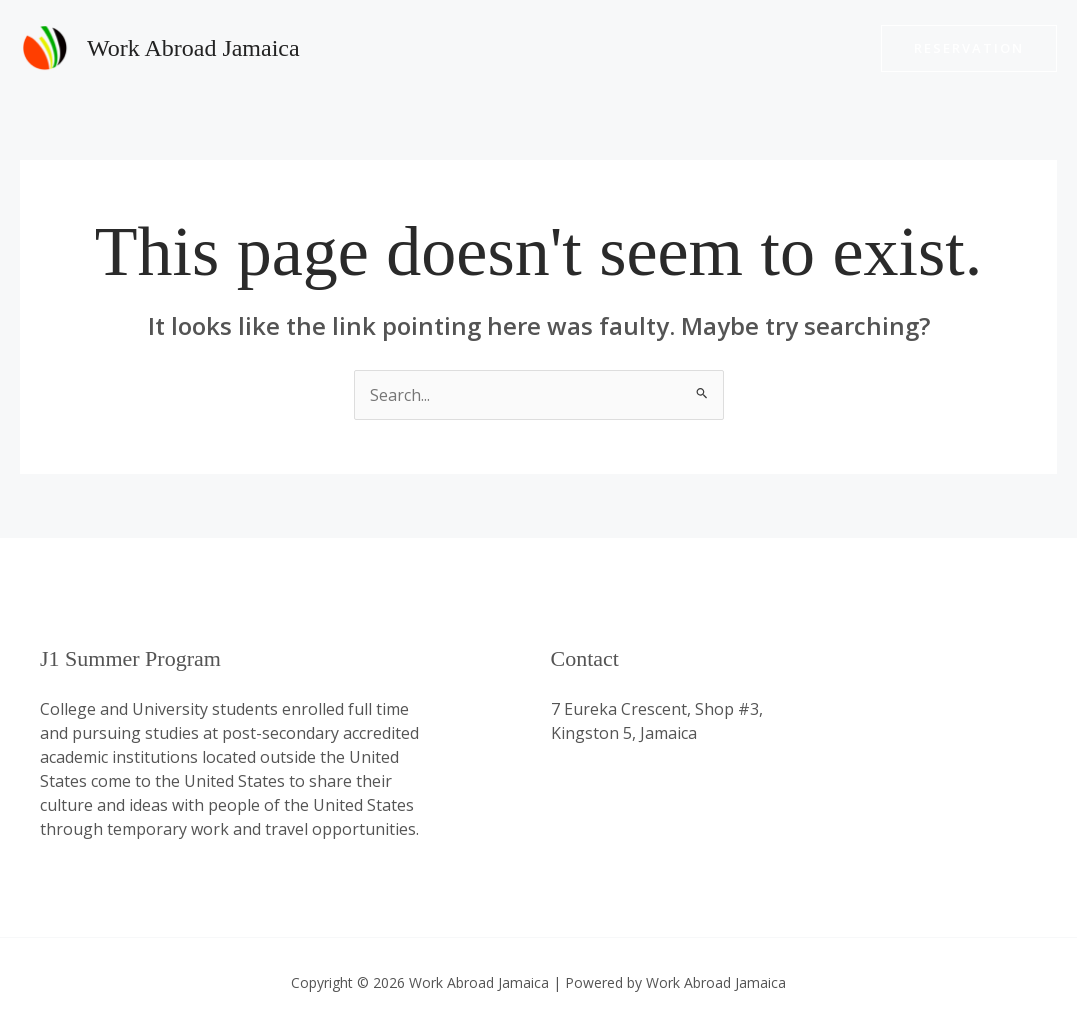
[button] (969, 48)
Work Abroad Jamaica (193, 48)
